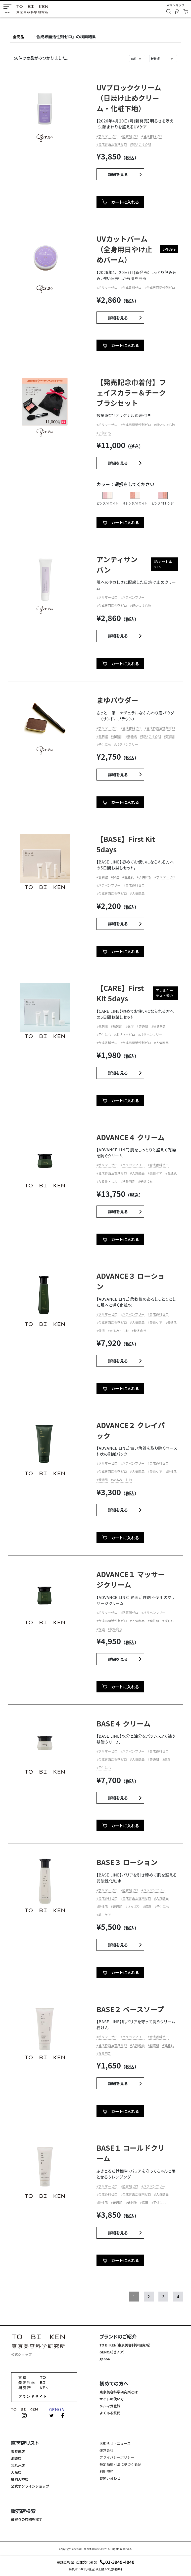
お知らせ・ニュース (115, 2444)
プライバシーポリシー (116, 2458)
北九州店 (18, 2466)
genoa (104, 2360)
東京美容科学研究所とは (118, 2393)
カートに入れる (120, 203)
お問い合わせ (109, 2479)
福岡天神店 (19, 2480)
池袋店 (16, 2459)
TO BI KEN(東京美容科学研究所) (124, 2346)
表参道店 (18, 2452)
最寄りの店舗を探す (26, 2520)
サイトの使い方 (111, 2400)
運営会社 (106, 2451)
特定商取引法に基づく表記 (120, 2465)
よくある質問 (109, 2414)
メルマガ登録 (109, 2407)
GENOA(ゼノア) (112, 2353)
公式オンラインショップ (30, 2487)
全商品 (20, 37)
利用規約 (106, 2472)
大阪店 (16, 2473)
